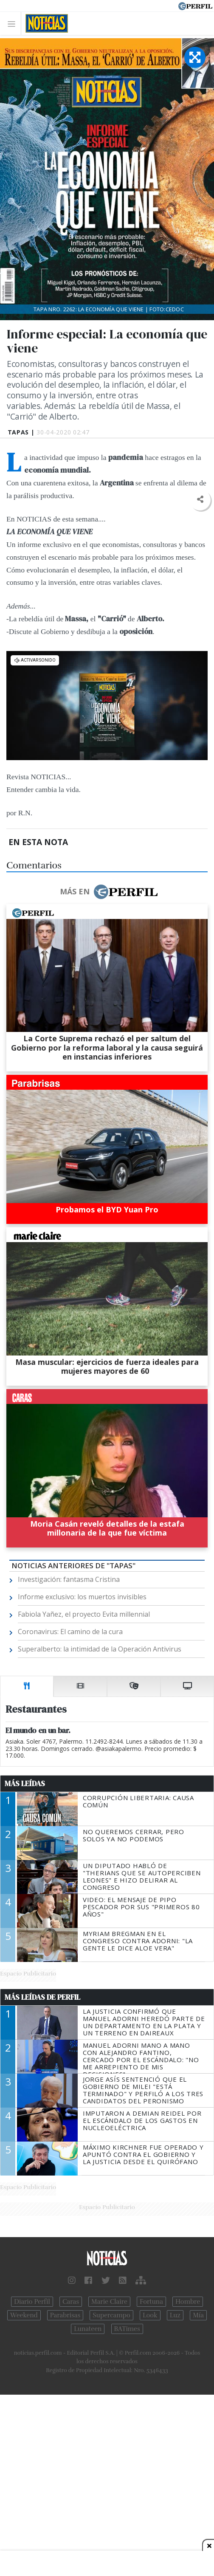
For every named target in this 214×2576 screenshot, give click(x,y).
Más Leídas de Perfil (42, 1997)
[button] (200, 499)
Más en (109, 892)
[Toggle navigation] (14, 23)
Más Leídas (25, 1783)
